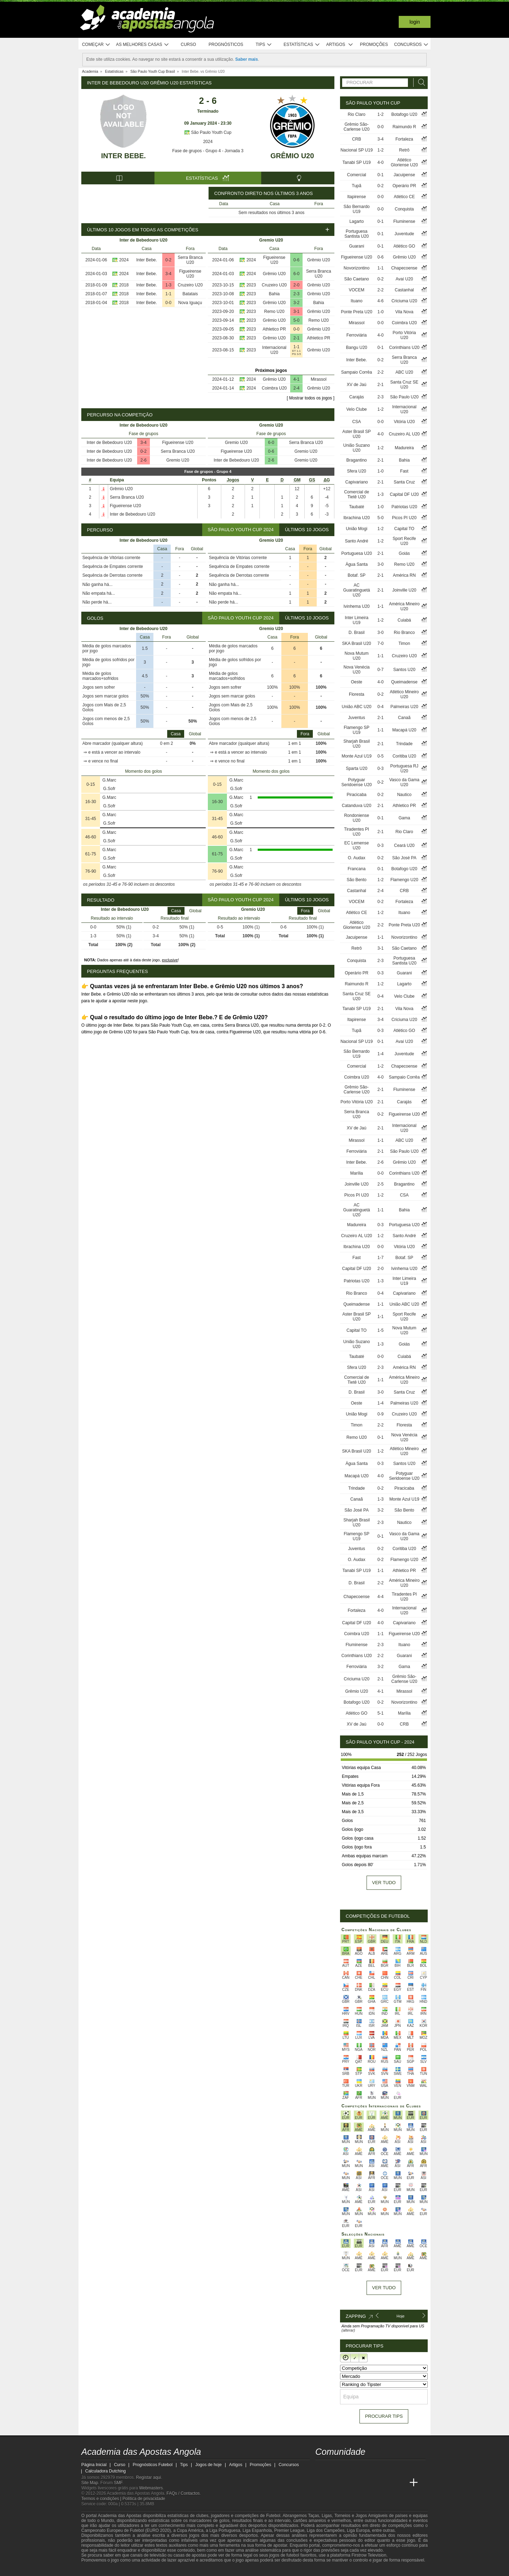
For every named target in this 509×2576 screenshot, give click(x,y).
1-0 (381, 311)
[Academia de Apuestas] (374, 2483)
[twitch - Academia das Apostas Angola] (321, 2468)
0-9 (381, 1414)
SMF (118, 2482)
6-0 (296, 273)
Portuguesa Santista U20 (356, 234)
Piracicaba (357, 794)
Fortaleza (404, 139)
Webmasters (151, 2488)
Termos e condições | (102, 2498)
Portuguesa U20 (356, 553)
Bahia (274, 293)
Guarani (356, 246)
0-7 (381, 669)
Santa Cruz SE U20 (404, 385)
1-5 (381, 1330)
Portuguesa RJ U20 (404, 768)
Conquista (404, 209)
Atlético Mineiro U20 (404, 694)
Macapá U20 (404, 730)
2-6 (143, 460)
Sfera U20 (356, 471)
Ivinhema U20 (357, 606)
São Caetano (356, 279)
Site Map (89, 2482)
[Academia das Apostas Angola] (321, 2483)
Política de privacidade (144, 2498)
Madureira (404, 447)
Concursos (411, 45)
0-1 (381, 174)
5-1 (381, 1713)
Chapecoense (404, 268)
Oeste (356, 681)
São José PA (404, 857)
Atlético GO (404, 246)
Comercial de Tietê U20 (356, 494)
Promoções (374, 44)
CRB (356, 139)
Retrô (404, 150)
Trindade (404, 743)
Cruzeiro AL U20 (404, 434)
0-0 (168, 302)
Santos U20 (404, 669)
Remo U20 (274, 311)
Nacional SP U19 (356, 150)
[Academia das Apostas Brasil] (348, 2483)
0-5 (381, 756)
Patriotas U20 (404, 506)
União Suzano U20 (356, 448)
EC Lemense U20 (356, 845)
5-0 (296, 320)
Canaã (404, 717)
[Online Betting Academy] (361, 2483)
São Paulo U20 (404, 396)
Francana (356, 868)
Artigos (339, 45)
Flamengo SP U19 (356, 730)
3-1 (296, 311)
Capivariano (356, 482)
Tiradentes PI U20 (356, 832)
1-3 (168, 285)
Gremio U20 (177, 460)
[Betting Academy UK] (400, 2483)
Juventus (356, 717)
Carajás (356, 396)
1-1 (168, 293)
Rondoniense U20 (356, 818)
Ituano (356, 300)
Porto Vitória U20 (404, 335)
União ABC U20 (356, 706)
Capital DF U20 (404, 494)
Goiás (404, 553)
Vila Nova (404, 311)
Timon (404, 643)
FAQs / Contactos (183, 2493)
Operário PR (404, 185)
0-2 (168, 259)
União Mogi (356, 528)
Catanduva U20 (356, 805)
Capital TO (404, 528)
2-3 (296, 293)
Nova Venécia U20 (357, 670)
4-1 (296, 379)
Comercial (356, 174)
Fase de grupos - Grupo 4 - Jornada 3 (207, 150)
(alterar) (348, 2330)
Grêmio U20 (292, 156)
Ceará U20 (404, 845)
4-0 (381, 162)
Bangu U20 (356, 347)
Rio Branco (404, 632)
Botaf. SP (356, 575)
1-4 (381, 1053)
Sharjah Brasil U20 (356, 744)
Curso (188, 44)
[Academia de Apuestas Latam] (387, 2483)
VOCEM (356, 289)
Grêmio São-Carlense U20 (356, 127)
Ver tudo (384, 1882)
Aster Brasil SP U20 (356, 434)
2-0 (296, 285)
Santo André (356, 541)
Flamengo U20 (404, 879)
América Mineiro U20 (404, 606)
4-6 (381, 300)
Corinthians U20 (404, 347)
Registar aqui (148, 2477)
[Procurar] (419, 82)
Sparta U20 (356, 768)
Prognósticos (226, 44)
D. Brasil (356, 632)
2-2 (381, 289)
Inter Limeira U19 (356, 620)
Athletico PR (274, 329)
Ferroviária (356, 335)
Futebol (273, 2515)
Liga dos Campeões (326, 2530)
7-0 (381, 643)
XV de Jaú (356, 384)
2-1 (296, 338)
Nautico (404, 794)
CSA (356, 421)
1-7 (381, 1257)
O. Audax (356, 857)
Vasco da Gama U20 (404, 782)
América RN (404, 575)
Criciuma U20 (404, 300)
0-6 (296, 259)
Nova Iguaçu (190, 302)
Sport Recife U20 (404, 541)
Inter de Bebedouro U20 (109, 442)
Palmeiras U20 (404, 706)
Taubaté (356, 506)
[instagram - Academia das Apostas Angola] (374, 2468)
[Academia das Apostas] (334, 2483)
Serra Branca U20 (190, 260)
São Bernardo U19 (357, 209)
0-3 (381, 768)
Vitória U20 (404, 421)
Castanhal (404, 289)
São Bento (357, 879)
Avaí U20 (404, 279)
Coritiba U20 (404, 756)
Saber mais (246, 59)
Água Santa (356, 564)
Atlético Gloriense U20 (404, 162)
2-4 (296, 388)
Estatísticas (301, 45)
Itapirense (356, 196)
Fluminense (404, 221)
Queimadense (404, 681)
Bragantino (356, 460)
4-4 (381, 1596)
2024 (208, 141)
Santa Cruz (404, 482)
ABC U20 (404, 372)
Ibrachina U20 (356, 517)
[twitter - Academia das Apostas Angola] (334, 2468)
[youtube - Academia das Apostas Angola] (348, 2468)
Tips (264, 45)
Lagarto (356, 221)
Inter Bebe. (123, 156)
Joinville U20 (404, 590)
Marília (356, 1173)
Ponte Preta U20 (356, 311)
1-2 (381, 114)
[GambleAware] (99, 2570)
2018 (124, 285)
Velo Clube (356, 409)
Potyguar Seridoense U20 (356, 782)
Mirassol (319, 379)
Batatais (190, 293)
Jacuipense (404, 174)
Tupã (356, 185)
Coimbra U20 (274, 388)
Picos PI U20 (404, 517)
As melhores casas (142, 45)
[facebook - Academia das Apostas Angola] (361, 2468)
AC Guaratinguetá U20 (356, 590)
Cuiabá (404, 620)
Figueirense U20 (190, 274)
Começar (96, 45)
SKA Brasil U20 (356, 643)
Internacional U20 (274, 350)
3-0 (381, 564)
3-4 (168, 273)
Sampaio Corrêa (356, 372)
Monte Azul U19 (356, 756)
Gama (404, 817)
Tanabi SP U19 (357, 162)
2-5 (381, 1184)
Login (414, 22)
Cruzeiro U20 (190, 285)
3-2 (296, 302)
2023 (251, 285)
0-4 (381, 706)
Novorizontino (356, 268)
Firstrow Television (368, 2555)
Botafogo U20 (404, 114)
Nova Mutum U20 (357, 656)
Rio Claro (356, 114)
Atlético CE (404, 196)
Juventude (404, 233)
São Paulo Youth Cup (207, 132)
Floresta (356, 694)
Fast (404, 471)
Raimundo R (404, 126)
